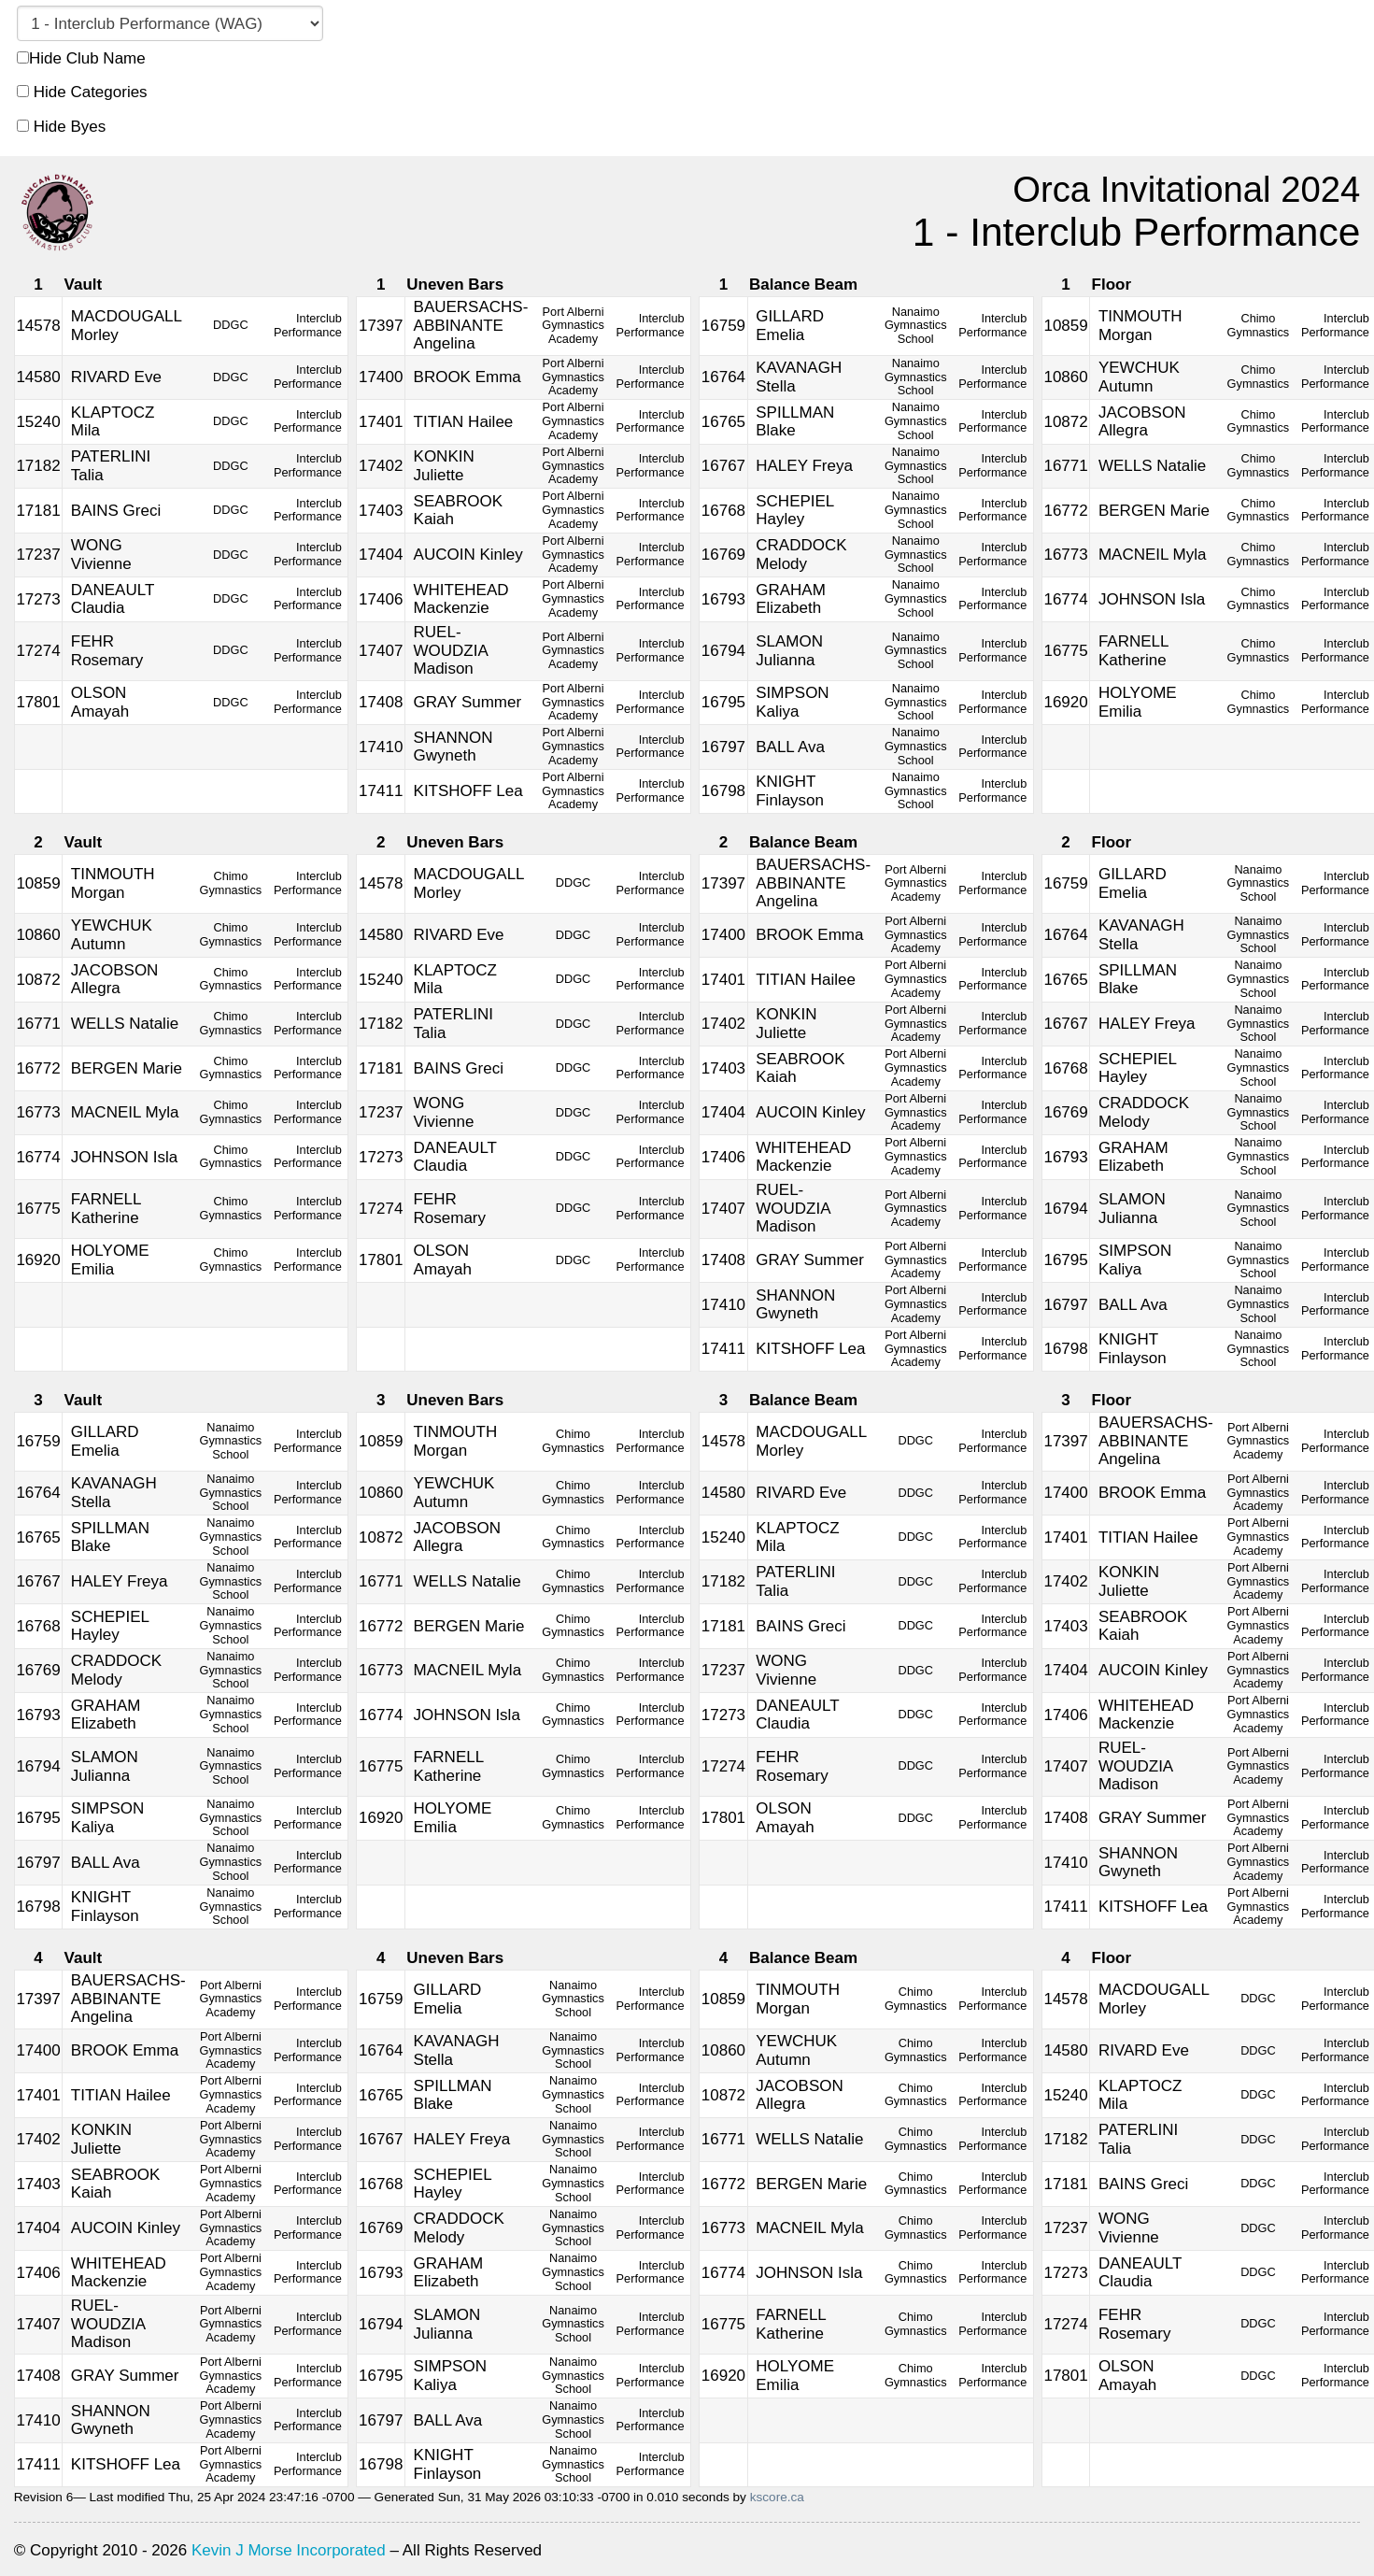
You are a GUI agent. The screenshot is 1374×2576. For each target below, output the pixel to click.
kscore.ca (777, 2497)
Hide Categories (82, 92)
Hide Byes (61, 126)
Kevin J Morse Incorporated (288, 2550)
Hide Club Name (81, 58)
